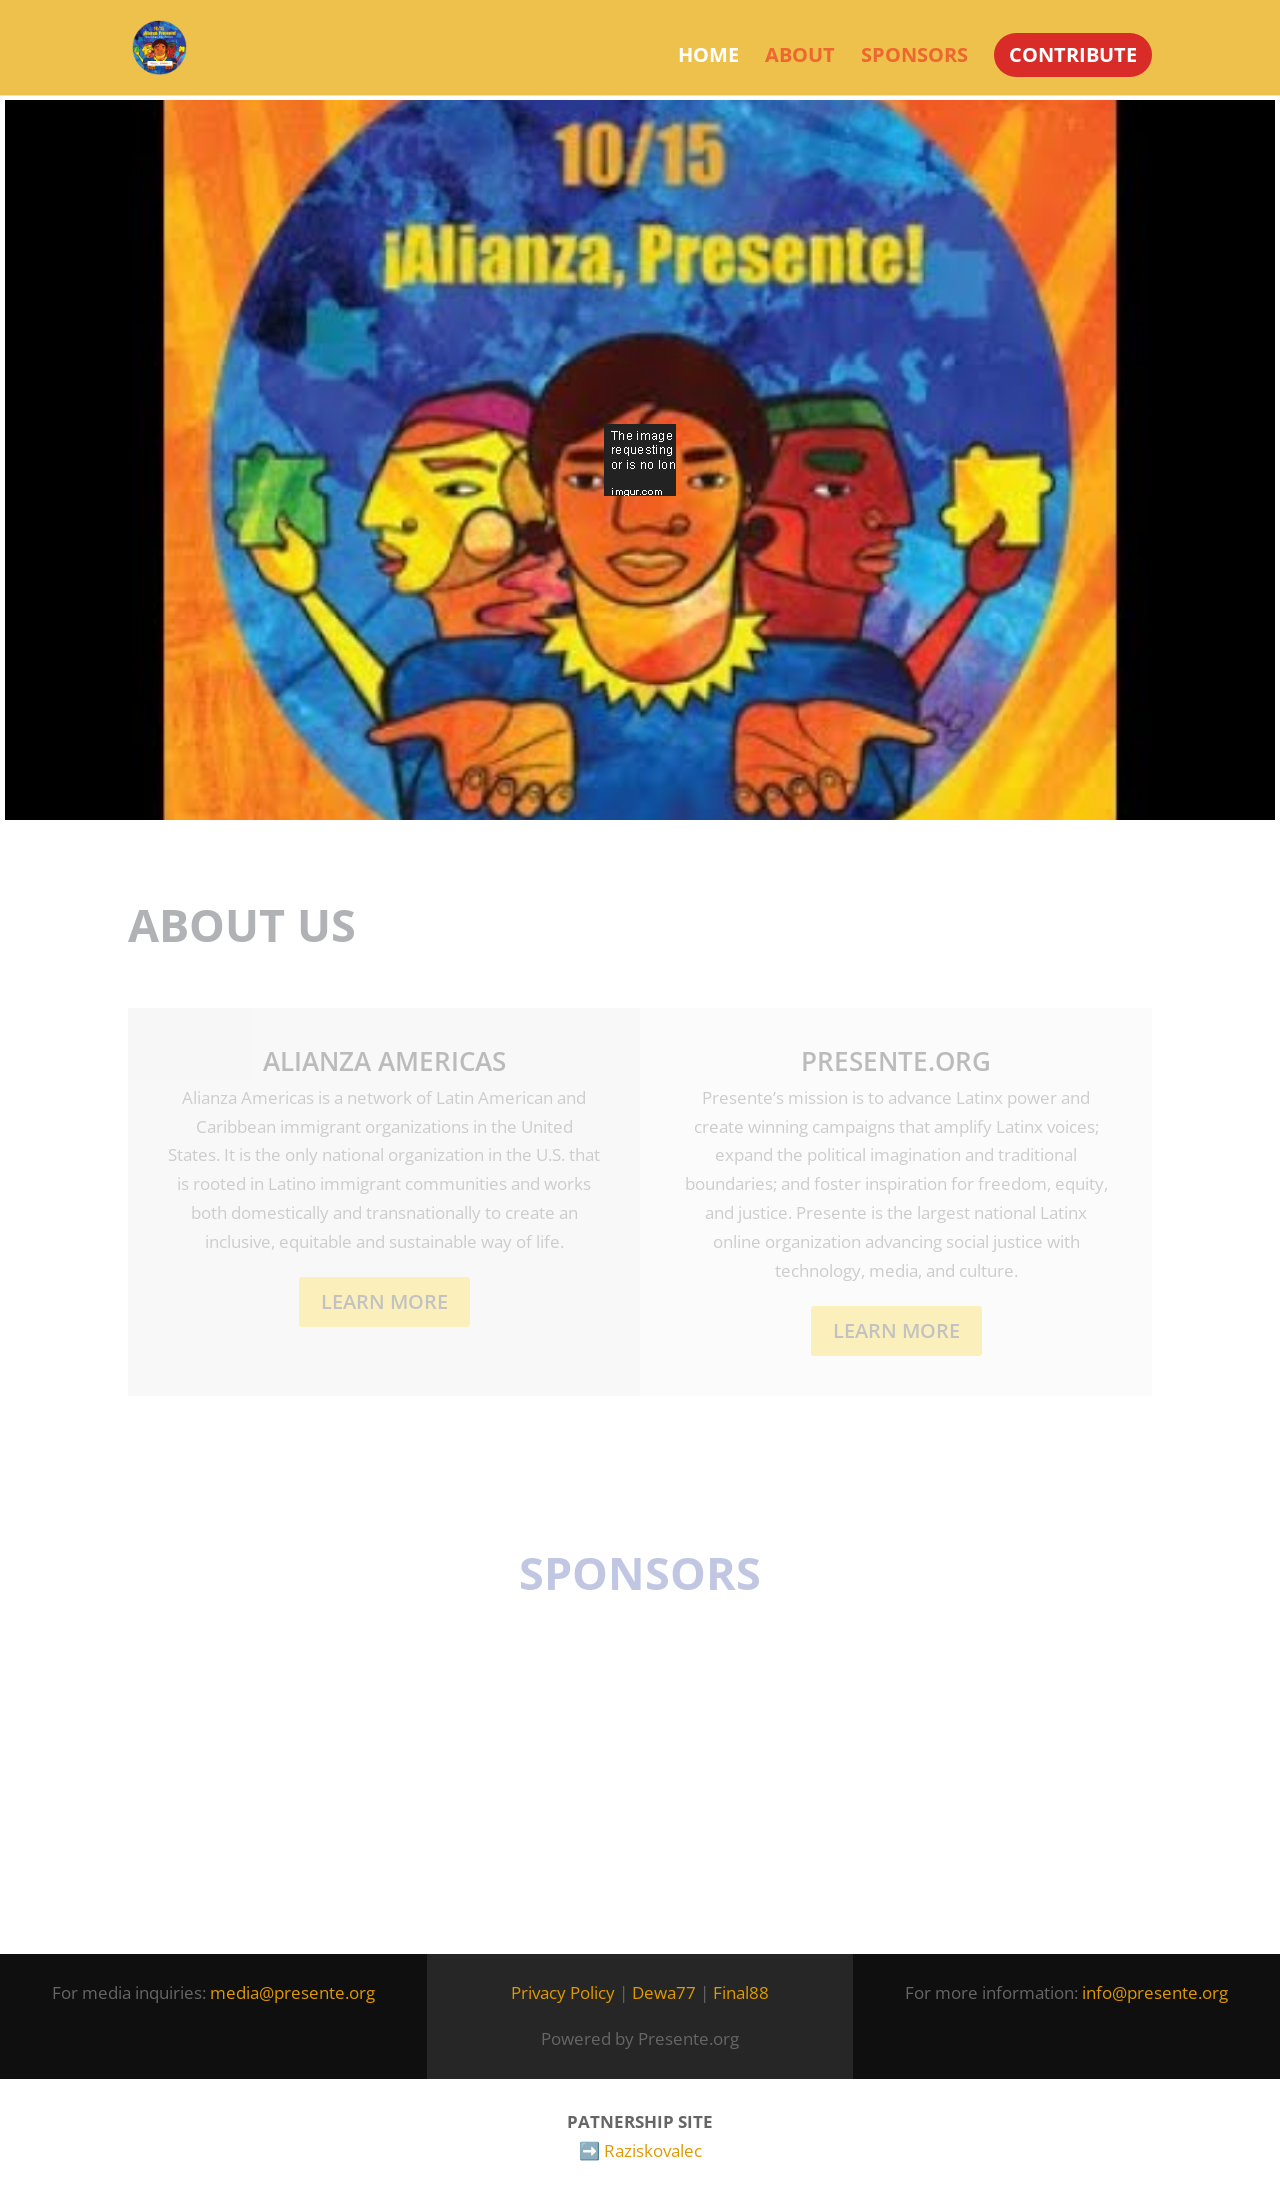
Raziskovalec (653, 2150)
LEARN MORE (896, 1330)
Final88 (741, 1992)
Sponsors (914, 58)
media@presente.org (292, 1992)
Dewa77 (664, 1992)
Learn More (384, 1301)
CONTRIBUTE (1073, 54)
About (800, 58)
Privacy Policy (563, 1992)
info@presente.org (1155, 1992)
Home (708, 58)
